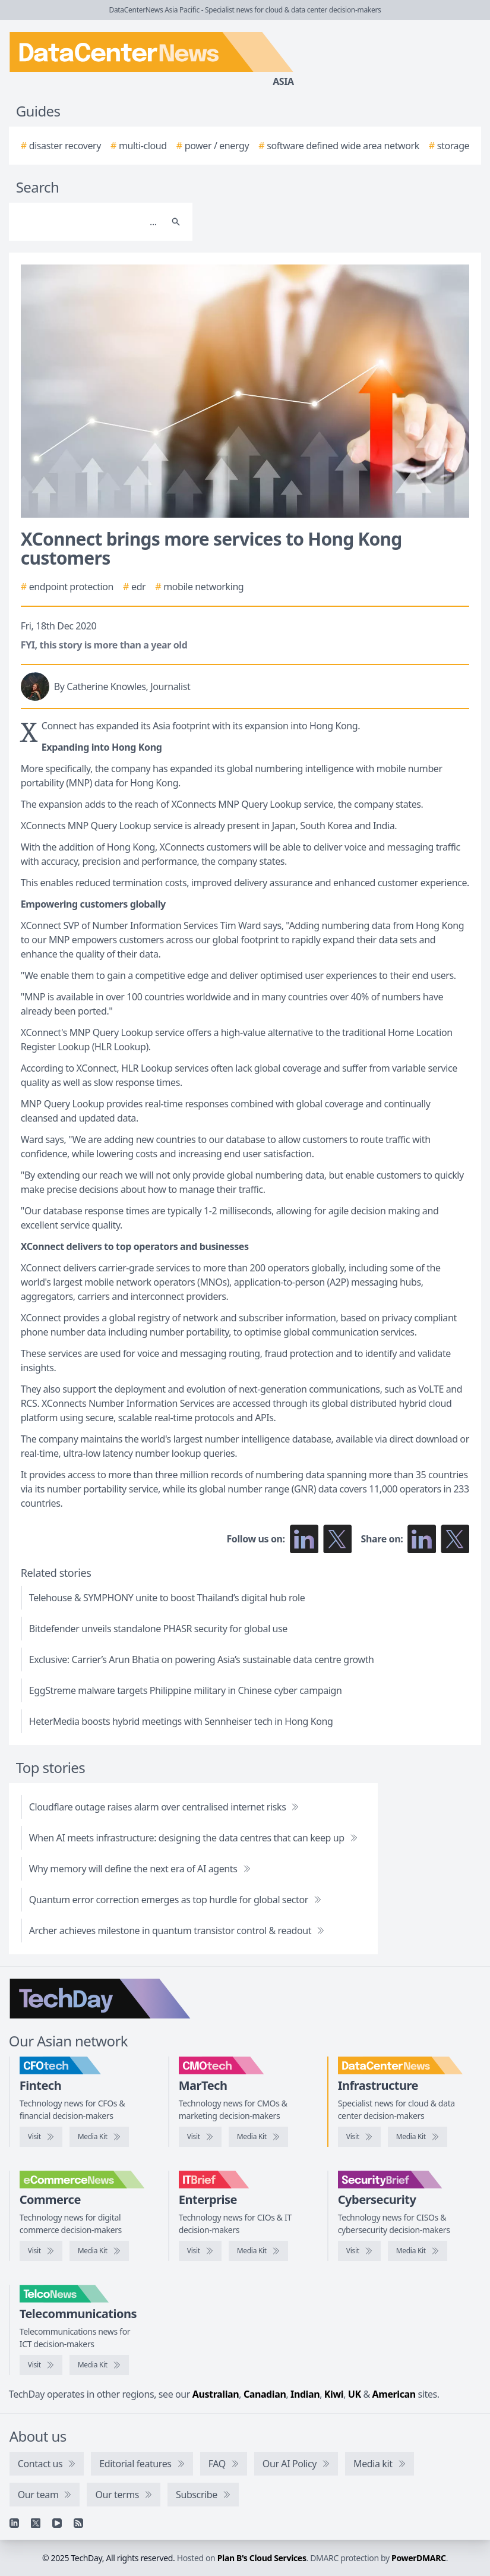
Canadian (265, 2394)
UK (354, 2394)
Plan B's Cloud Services (261, 2558)
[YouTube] (57, 2523)
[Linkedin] (14, 2523)
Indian (305, 2394)
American (394, 2394)
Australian (215, 2394)
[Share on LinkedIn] (421, 1539)
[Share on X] (455, 1539)
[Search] (89, 221)
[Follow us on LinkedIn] (304, 1539)
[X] (35, 2523)
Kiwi (333, 2394)
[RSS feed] (78, 2523)
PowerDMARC (418, 2558)
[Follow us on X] (337, 1539)
